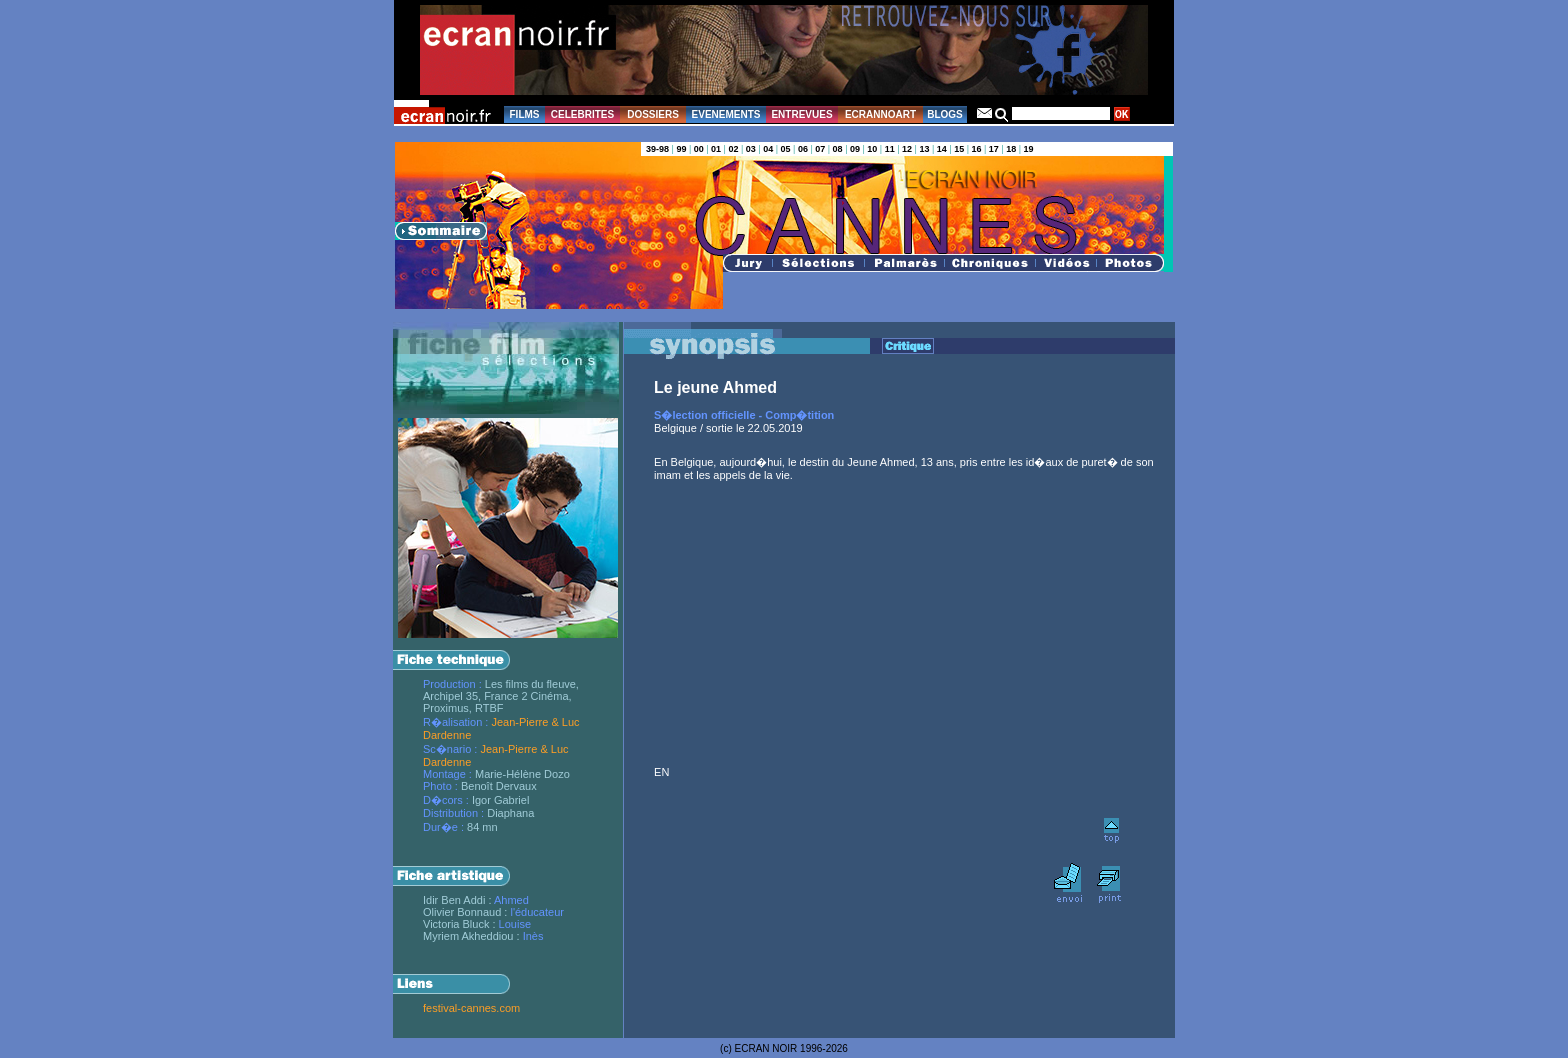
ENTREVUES (801, 114)
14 (942, 149)
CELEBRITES (582, 114)
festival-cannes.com (471, 1008)
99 (681, 149)
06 (803, 149)
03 (751, 149)
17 (994, 149)
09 (855, 149)
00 (699, 149)
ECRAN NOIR (766, 1048)
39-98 (657, 149)
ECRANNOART (880, 114)
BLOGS (945, 114)
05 (786, 149)
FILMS (525, 114)
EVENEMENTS (726, 114)
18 (1011, 149)
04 (768, 149)
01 (716, 149)
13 (924, 149)
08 (838, 149)
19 (1029, 149)
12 (907, 149)
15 (959, 149)
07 (820, 149)
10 (872, 149)
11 (890, 149)
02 (733, 149)
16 (976, 149)
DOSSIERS (653, 114)
